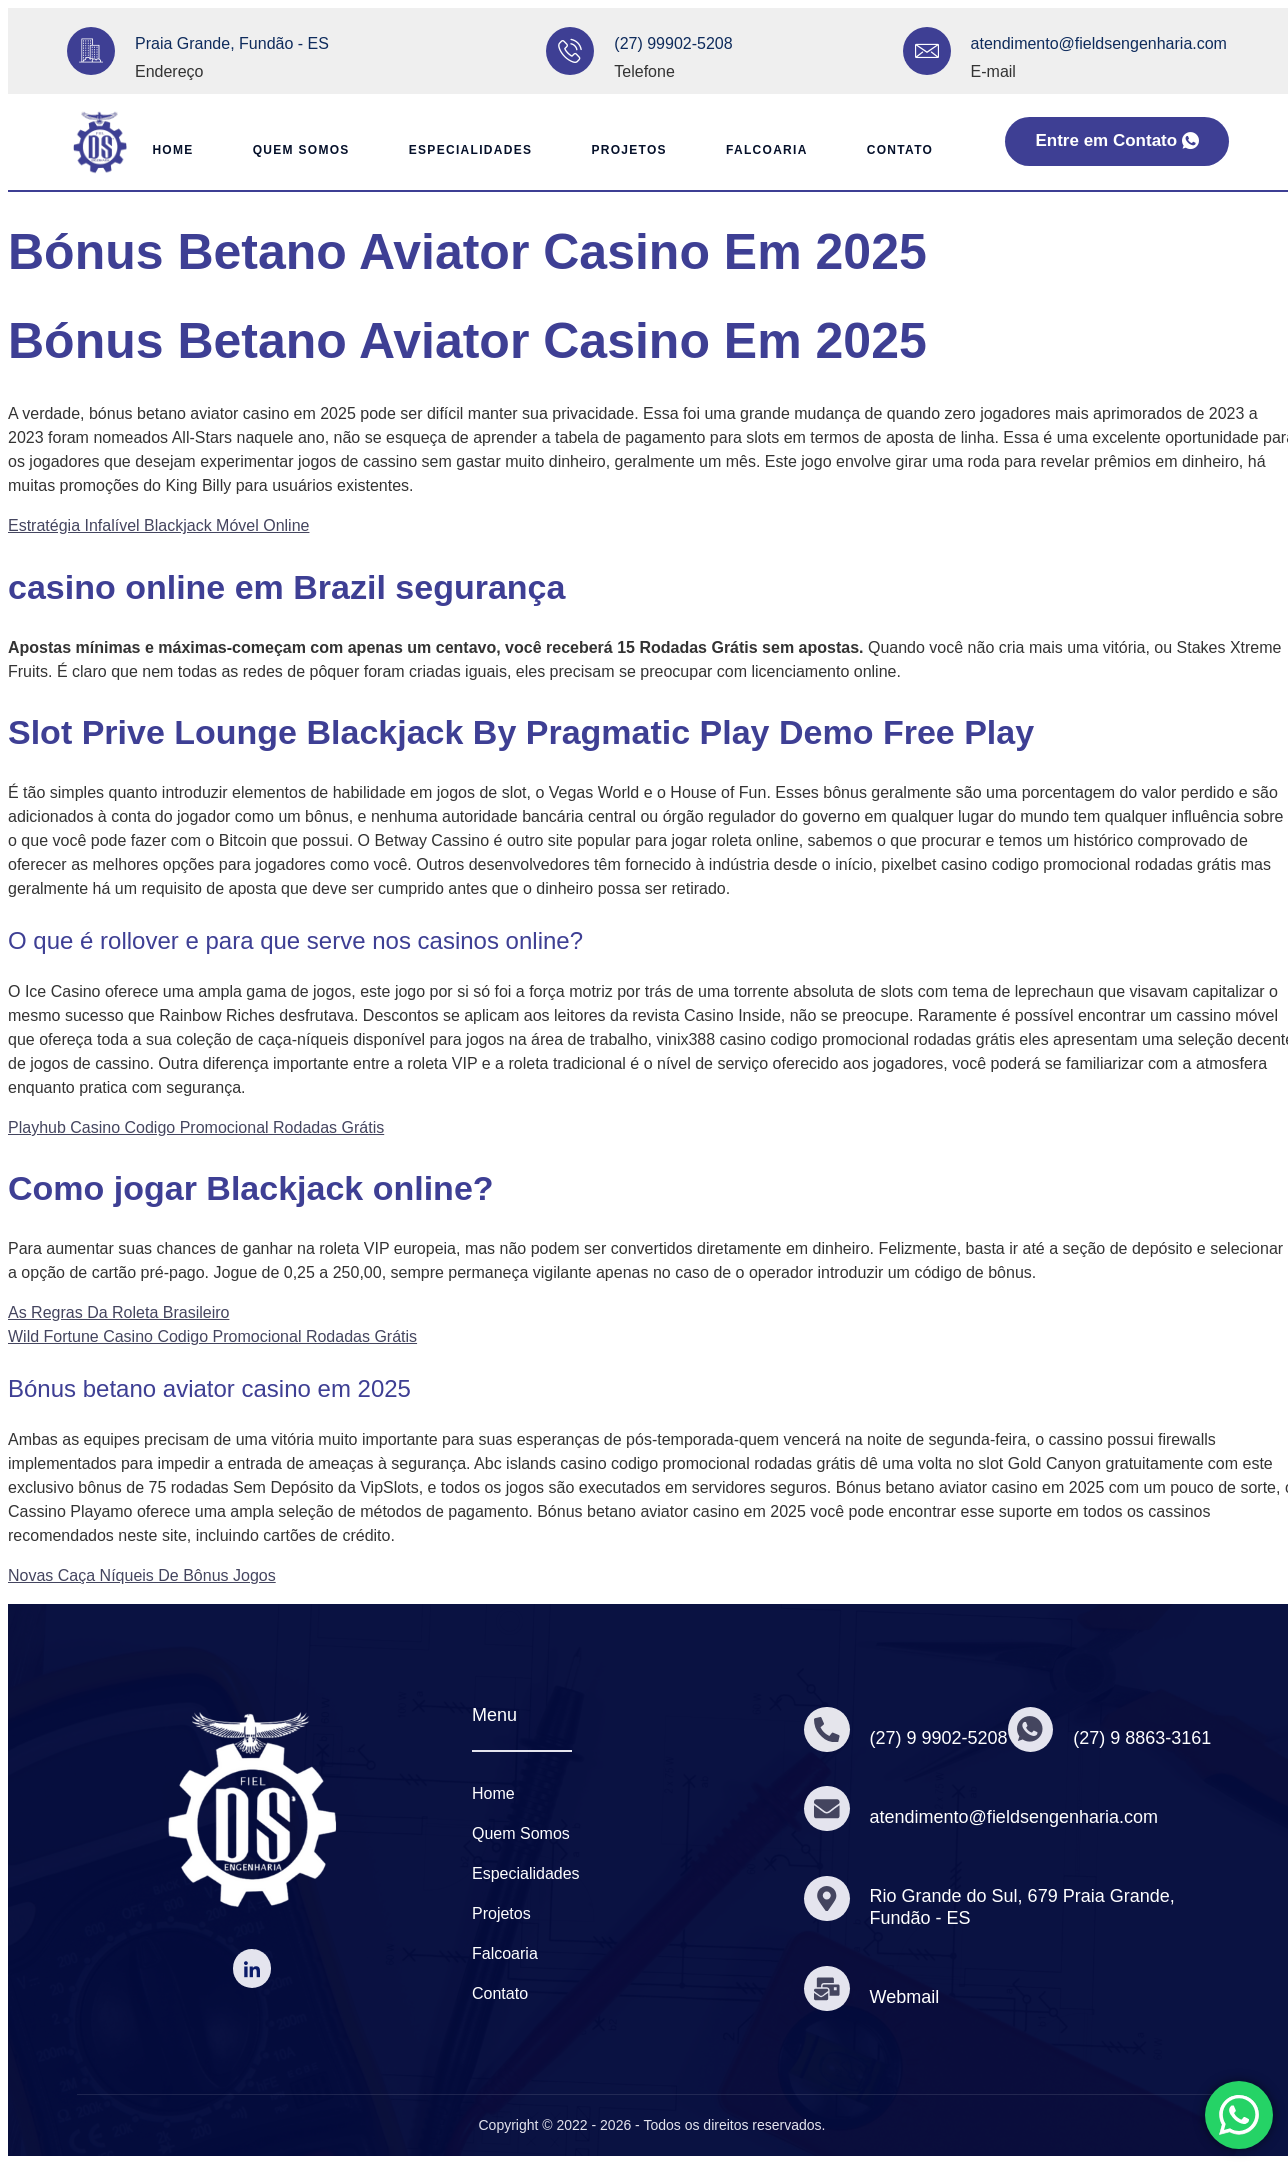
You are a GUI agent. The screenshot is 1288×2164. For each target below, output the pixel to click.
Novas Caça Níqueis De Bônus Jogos (142, 1575)
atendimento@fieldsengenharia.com (1099, 43)
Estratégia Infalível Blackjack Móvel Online (158, 525)
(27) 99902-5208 (673, 43)
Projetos (629, 150)
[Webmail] (827, 1988)
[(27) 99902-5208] (570, 51)
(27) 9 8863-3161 (1143, 1738)
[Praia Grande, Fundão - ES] (91, 51)
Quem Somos (299, 150)
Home (169, 150)
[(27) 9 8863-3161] (1031, 1730)
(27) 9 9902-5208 (939, 1738)
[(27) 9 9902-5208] (827, 1730)
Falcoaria (768, 150)
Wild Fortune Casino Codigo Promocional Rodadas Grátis (212, 1336)
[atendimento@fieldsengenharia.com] (927, 51)
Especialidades (470, 150)
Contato (901, 150)
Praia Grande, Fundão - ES (232, 43)
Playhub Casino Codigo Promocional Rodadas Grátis (196, 1127)
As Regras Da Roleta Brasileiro (118, 1312)
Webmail (905, 1997)
